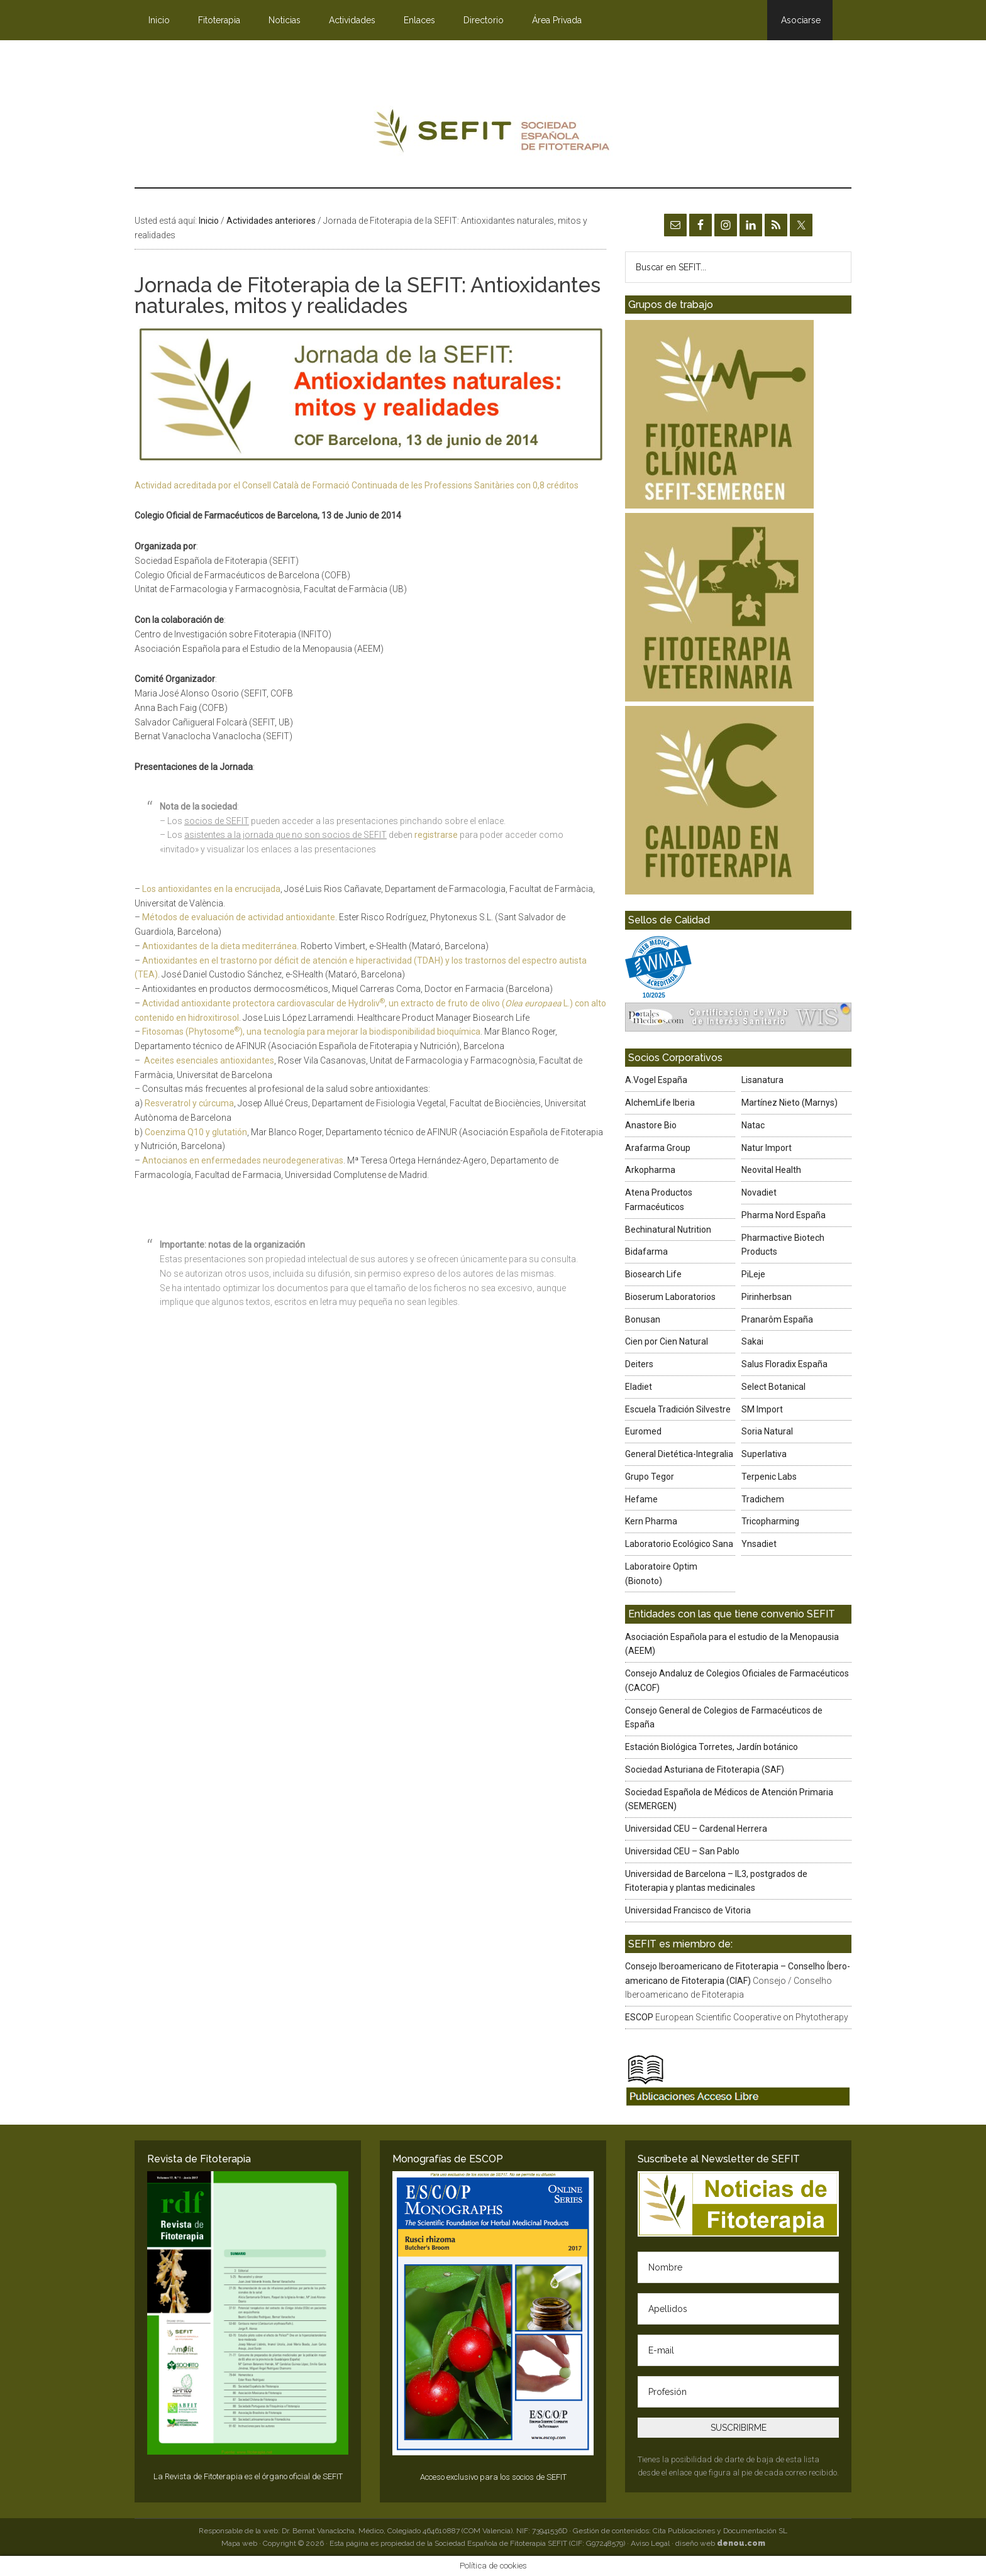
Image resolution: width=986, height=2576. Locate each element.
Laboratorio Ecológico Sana (679, 1544)
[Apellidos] (738, 2309)
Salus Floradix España (784, 1364)
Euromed (643, 1431)
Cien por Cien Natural (666, 1341)
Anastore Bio (651, 1125)
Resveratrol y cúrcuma (189, 1103)
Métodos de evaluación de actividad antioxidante (238, 917)
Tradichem (762, 1499)
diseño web (720, 2543)
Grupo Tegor (649, 1477)
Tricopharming (770, 1521)
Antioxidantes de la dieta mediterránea (219, 946)
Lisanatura (762, 1080)
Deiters (639, 1364)
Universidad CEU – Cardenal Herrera (696, 1829)
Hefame (641, 1499)
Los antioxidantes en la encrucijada (211, 889)
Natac (753, 1125)
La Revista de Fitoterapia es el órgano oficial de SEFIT (248, 2476)
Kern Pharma (651, 1521)
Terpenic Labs (769, 1477)
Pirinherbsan (766, 1297)
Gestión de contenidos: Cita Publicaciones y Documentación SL (680, 2530)
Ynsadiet (759, 1544)
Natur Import (766, 1148)
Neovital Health (771, 1170)
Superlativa (764, 1454)
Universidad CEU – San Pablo (682, 1851)
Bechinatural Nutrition (668, 1230)
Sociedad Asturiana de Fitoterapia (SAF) (704, 1769)
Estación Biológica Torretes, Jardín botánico (711, 1747)
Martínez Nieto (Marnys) (789, 1103)
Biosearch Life (653, 1274)
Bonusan (642, 1319)
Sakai (752, 1341)
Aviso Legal (650, 2543)
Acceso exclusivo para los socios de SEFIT (493, 2477)
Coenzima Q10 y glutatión (196, 1132)
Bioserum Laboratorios (670, 1297)
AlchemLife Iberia (660, 1103)
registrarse (436, 835)
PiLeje (753, 1274)
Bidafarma (646, 1252)
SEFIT (493, 134)
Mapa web (239, 2543)
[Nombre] (738, 2267)
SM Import (762, 1409)
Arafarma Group (657, 1148)
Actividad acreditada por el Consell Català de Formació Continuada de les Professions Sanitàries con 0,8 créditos (357, 485)
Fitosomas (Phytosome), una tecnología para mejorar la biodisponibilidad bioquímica (311, 1032)
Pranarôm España (777, 1319)
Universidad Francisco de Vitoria (688, 1910)
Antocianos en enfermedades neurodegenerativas (242, 1160)
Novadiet (759, 1192)
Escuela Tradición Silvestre (678, 1409)
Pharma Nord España (783, 1215)
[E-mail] (738, 2350)
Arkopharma (650, 1170)
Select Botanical (773, 1387)
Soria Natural (767, 1431)
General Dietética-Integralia (679, 1454)
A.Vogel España (656, 1080)
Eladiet (638, 1387)
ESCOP (639, 2017)
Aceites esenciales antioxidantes (209, 1060)
